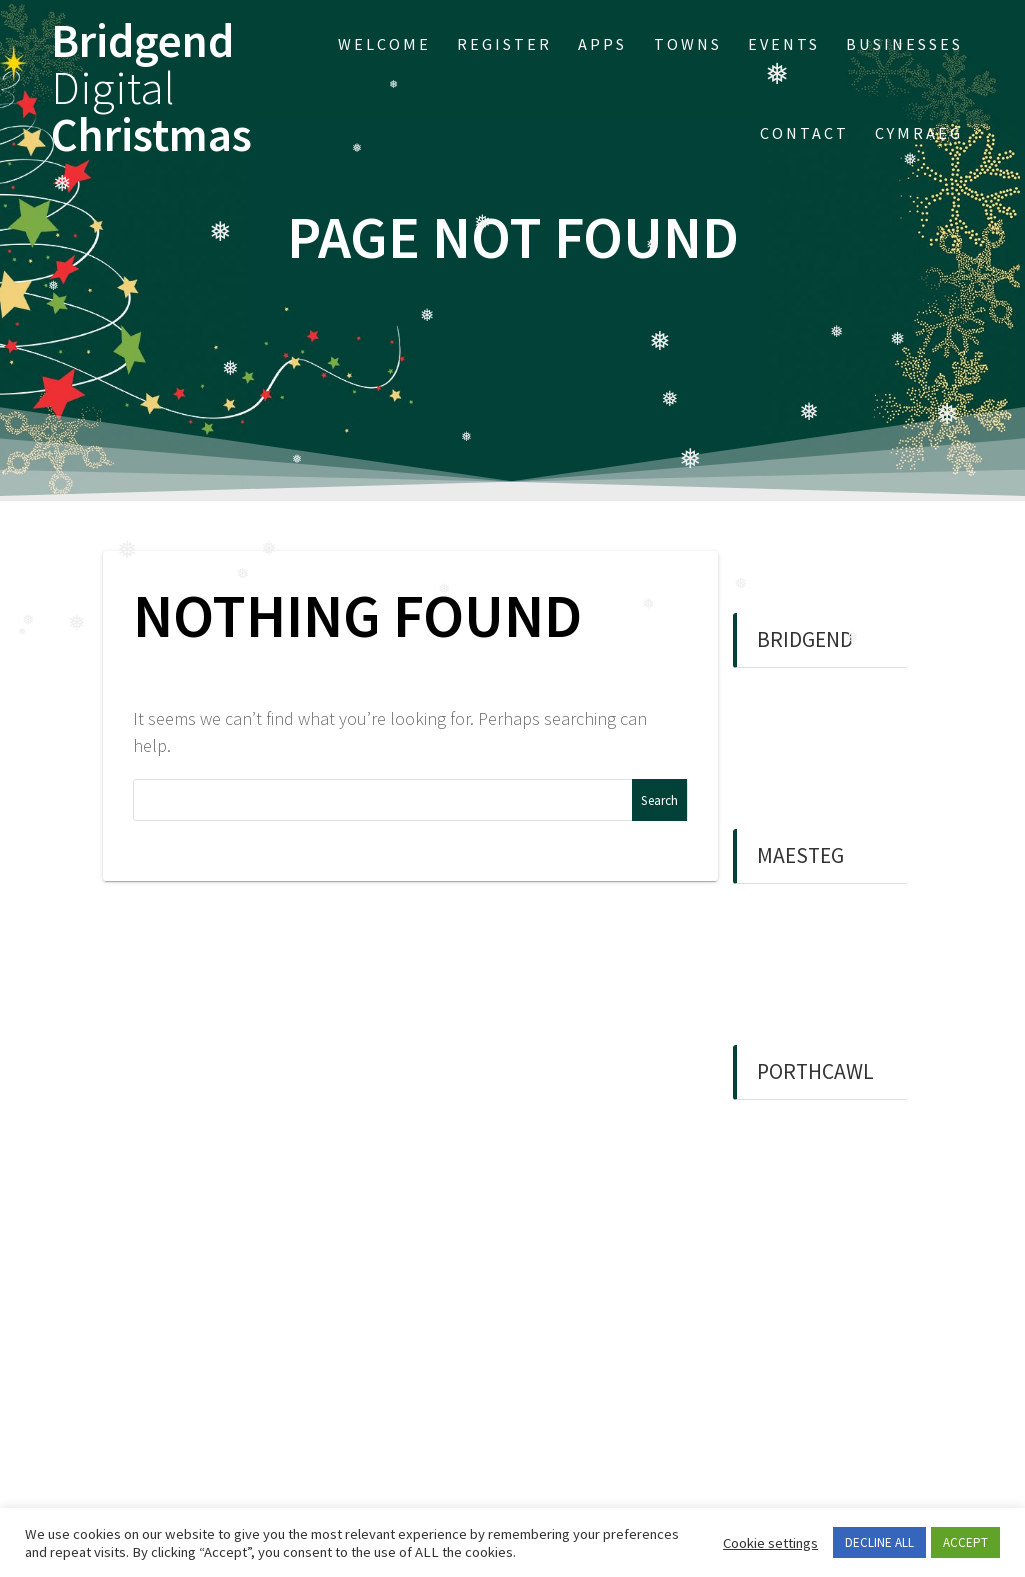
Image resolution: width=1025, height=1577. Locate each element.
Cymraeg (919, 133)
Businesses (904, 44)
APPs (602, 44)
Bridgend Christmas (151, 88)
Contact (804, 133)
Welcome (384, 44)
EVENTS (784, 44)
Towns (688, 44)
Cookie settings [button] (770, 1543)
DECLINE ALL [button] (879, 1542)
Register (504, 44)
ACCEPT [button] (965, 1542)
